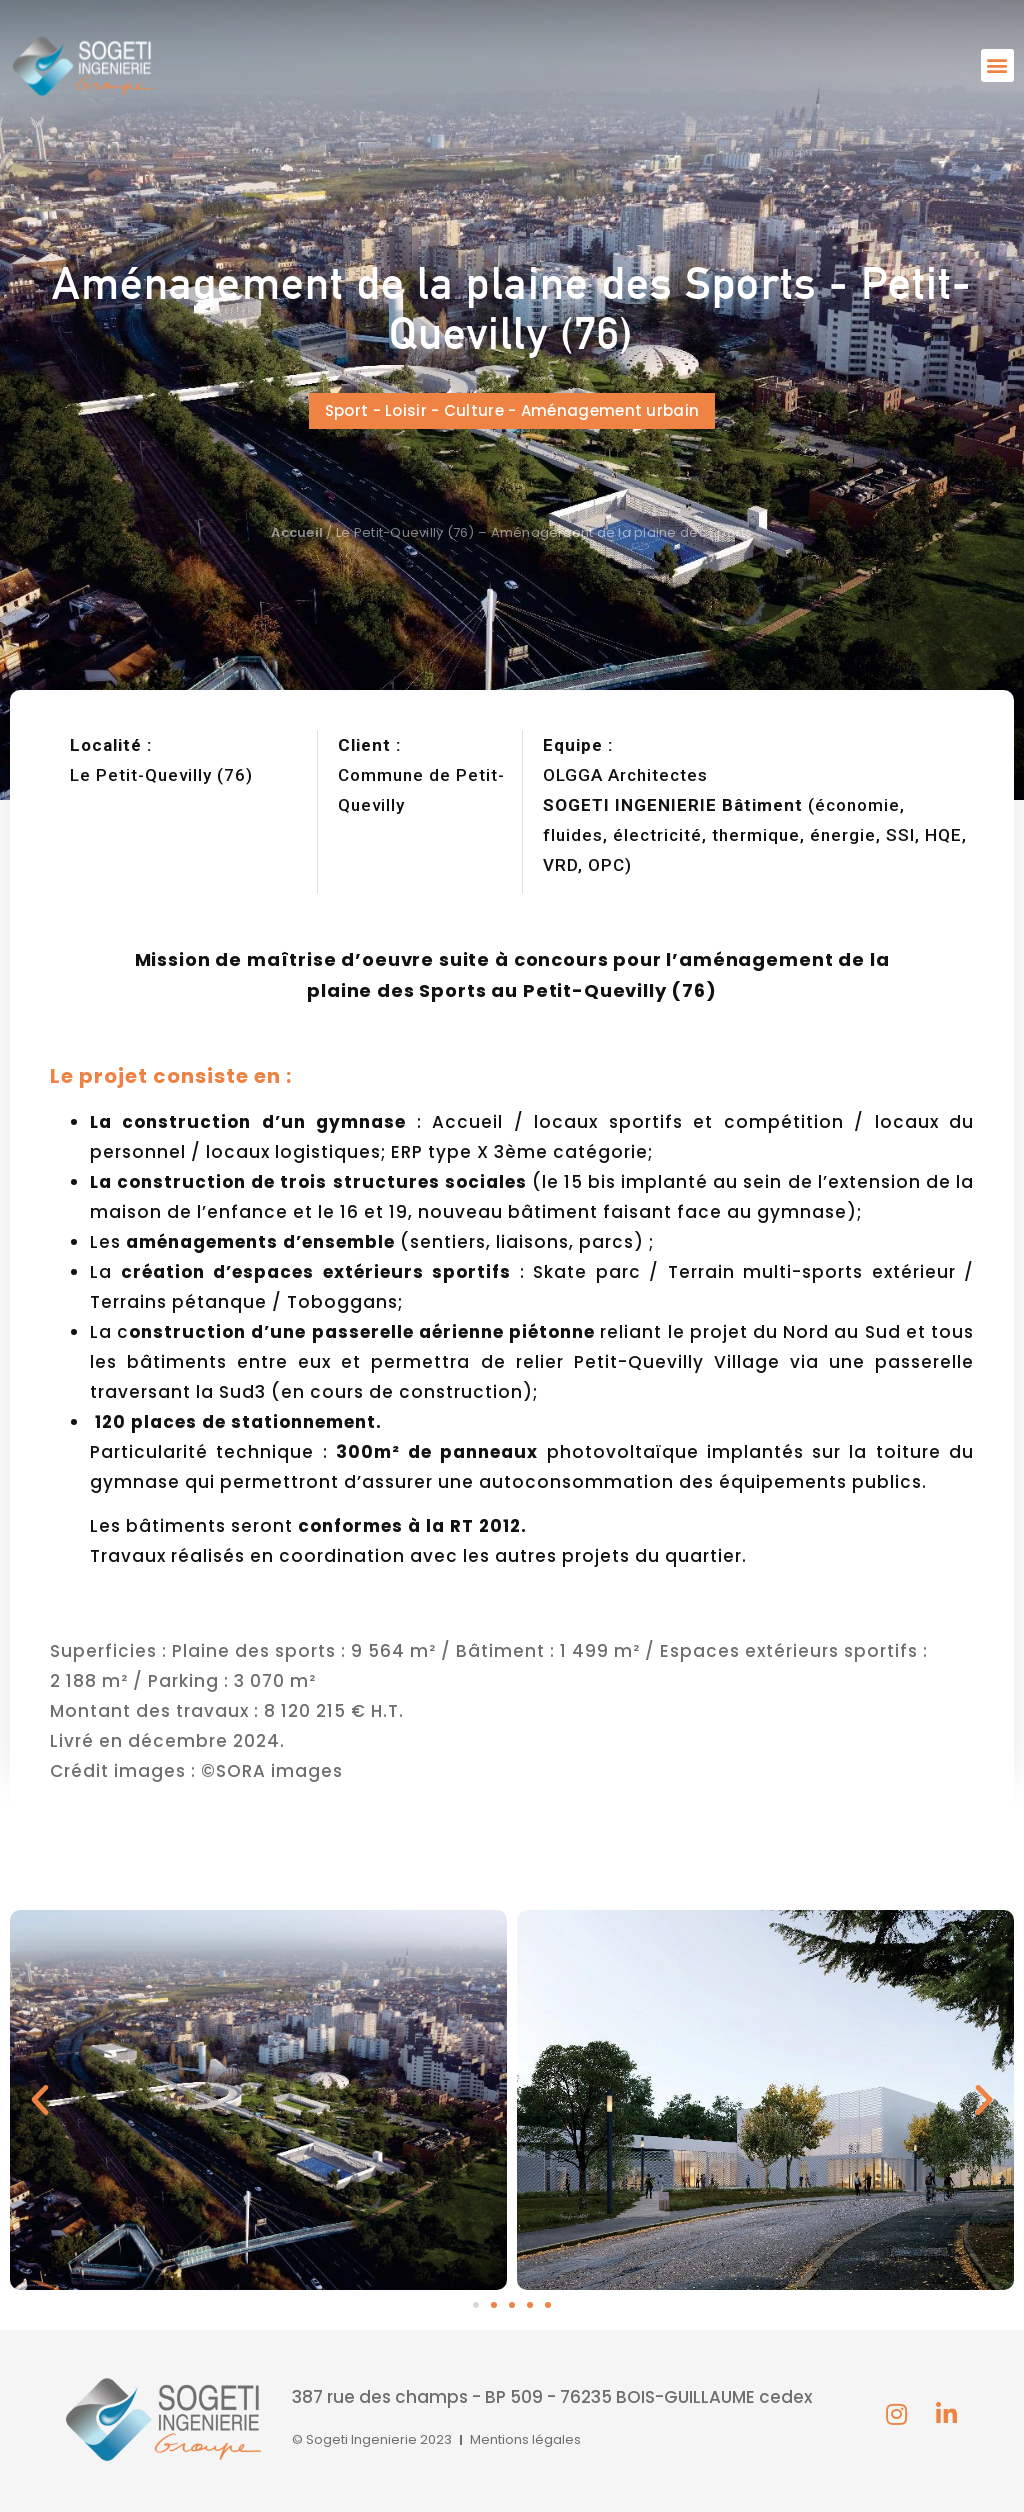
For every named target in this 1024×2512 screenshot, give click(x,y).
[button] (997, 65)
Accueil (297, 532)
